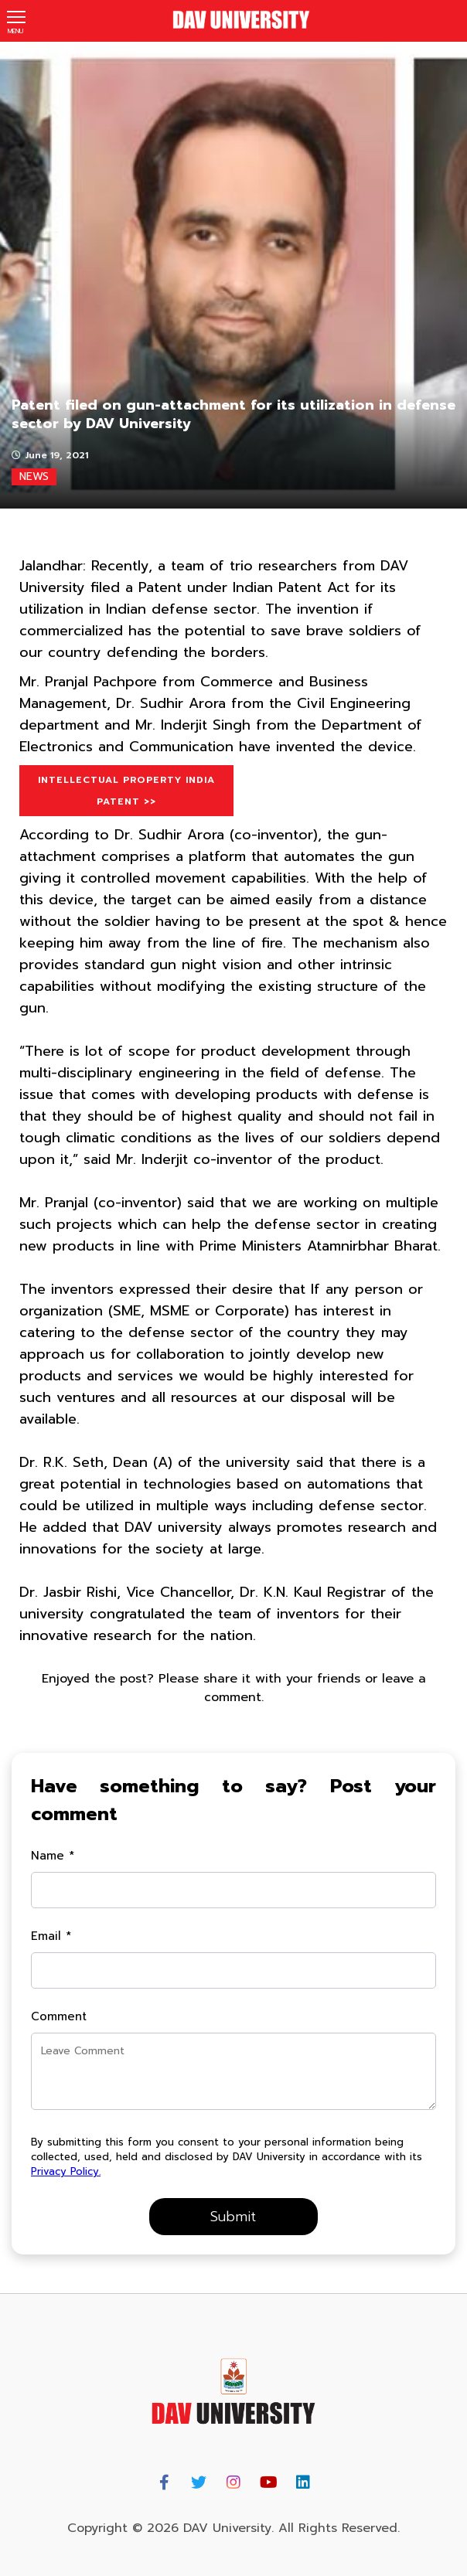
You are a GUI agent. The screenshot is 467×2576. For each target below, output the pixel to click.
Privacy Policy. (66, 2171)
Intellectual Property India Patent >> (126, 790)
